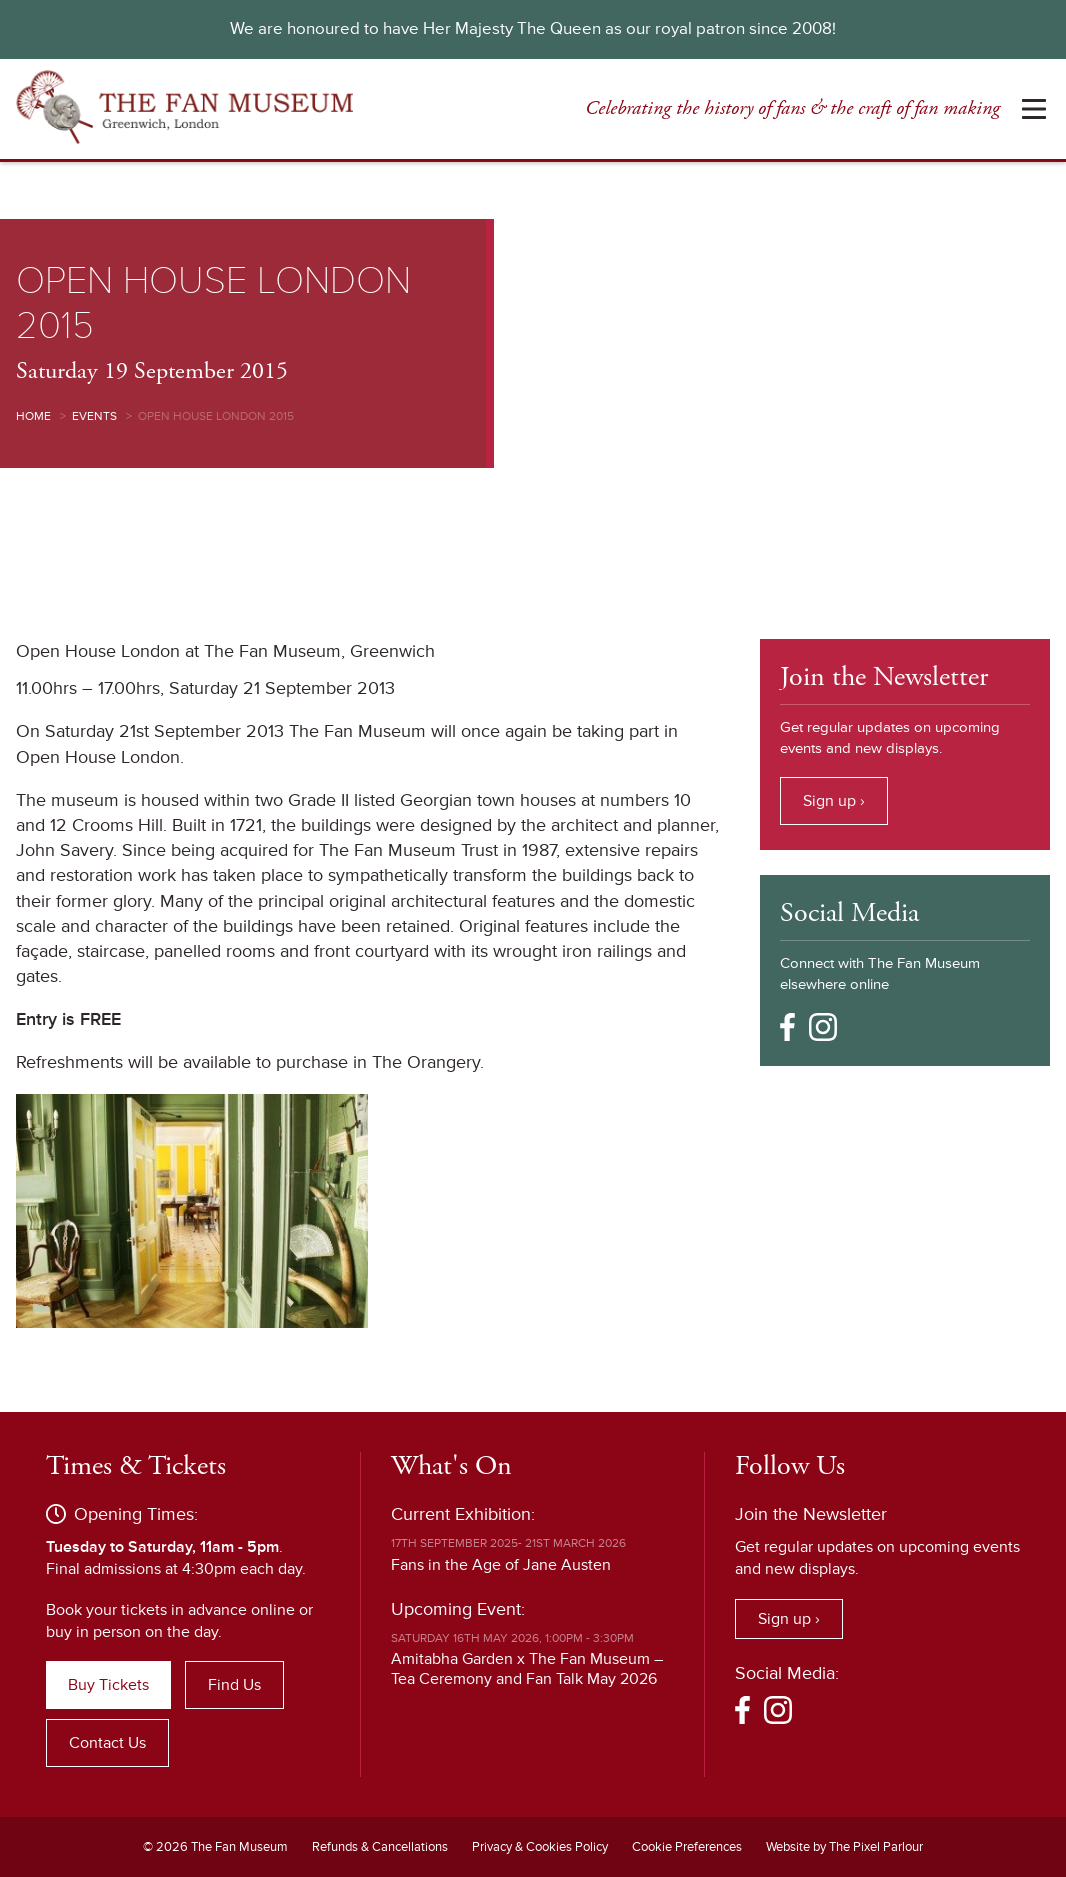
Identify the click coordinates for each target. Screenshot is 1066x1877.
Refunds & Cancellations (380, 1847)
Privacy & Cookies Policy (540, 1847)
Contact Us (107, 1743)
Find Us (234, 1685)
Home (33, 416)
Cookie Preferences (687, 1847)
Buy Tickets (108, 1685)
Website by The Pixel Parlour (844, 1847)
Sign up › (834, 801)
